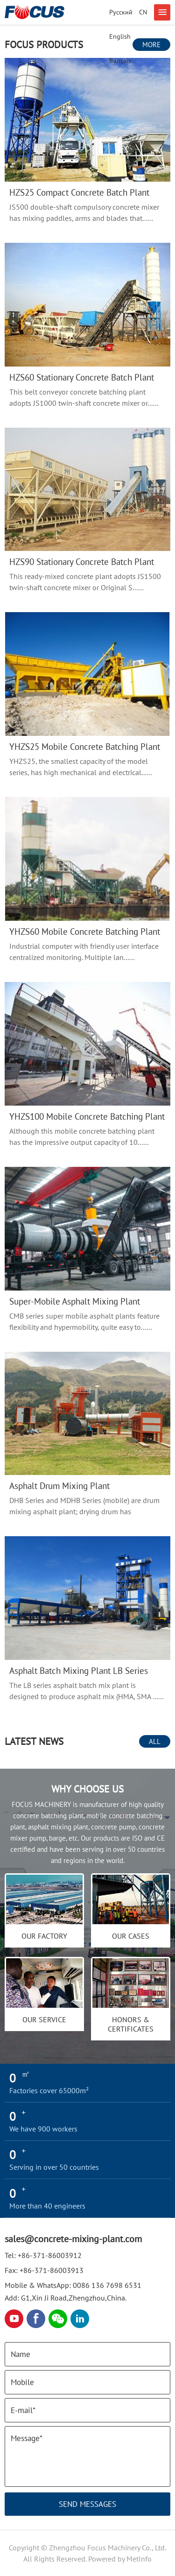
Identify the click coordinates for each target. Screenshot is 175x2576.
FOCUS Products (44, 44)
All (155, 1741)
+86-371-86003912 (50, 2255)
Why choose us (87, 1789)
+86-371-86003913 (52, 2270)
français (120, 60)
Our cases (130, 1936)
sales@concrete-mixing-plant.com (73, 2239)
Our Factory (44, 1936)
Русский (121, 12)
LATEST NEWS (34, 1741)
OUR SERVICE (44, 2019)
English (120, 36)
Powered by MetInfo (120, 2558)
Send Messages (87, 2504)
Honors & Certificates (131, 2024)
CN (143, 12)
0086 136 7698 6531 (107, 2285)
